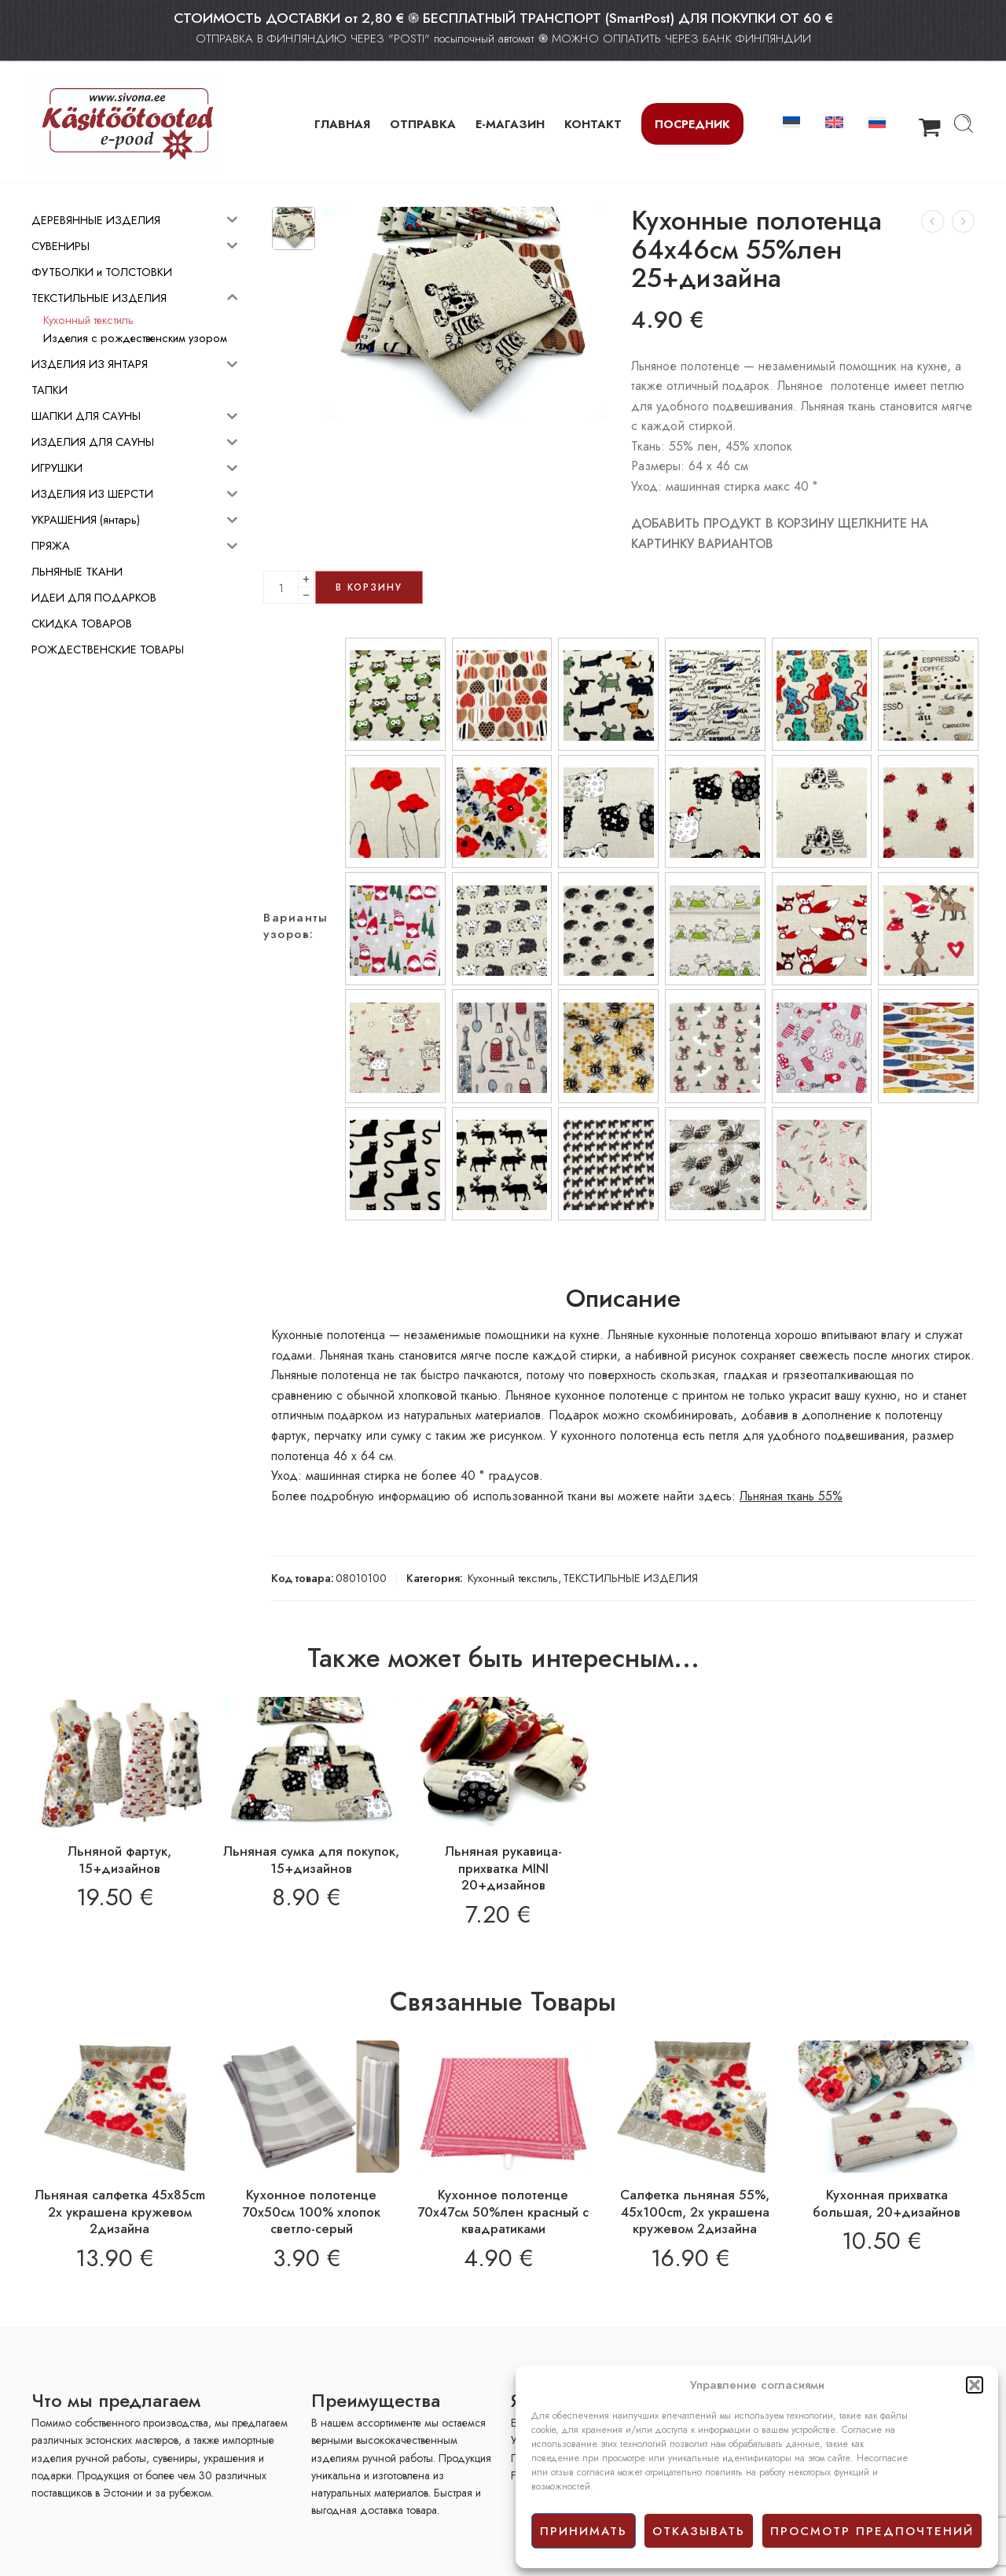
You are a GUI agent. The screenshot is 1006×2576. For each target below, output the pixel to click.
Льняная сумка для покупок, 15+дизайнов (311, 1860)
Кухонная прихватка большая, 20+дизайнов (886, 2203)
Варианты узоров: (295, 926)
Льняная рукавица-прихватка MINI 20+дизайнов (503, 1868)
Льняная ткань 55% (791, 1496)
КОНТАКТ (593, 124)
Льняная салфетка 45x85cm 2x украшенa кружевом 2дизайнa (120, 2211)
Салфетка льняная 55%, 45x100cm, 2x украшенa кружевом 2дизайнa (694, 2211)
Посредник (692, 124)
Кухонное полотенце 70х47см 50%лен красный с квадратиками (503, 2211)
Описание (623, 1299)
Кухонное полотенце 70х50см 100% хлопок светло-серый (311, 2211)
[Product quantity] (281, 587)
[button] (974, 2385)
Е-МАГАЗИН (510, 124)
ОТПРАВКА (423, 124)
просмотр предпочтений (872, 2531)
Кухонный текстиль (513, 1578)
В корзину (369, 587)
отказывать (698, 2531)
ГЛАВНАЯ (342, 124)
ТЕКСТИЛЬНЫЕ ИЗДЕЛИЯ (630, 1578)
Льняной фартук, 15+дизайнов (119, 1860)
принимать (583, 2531)
